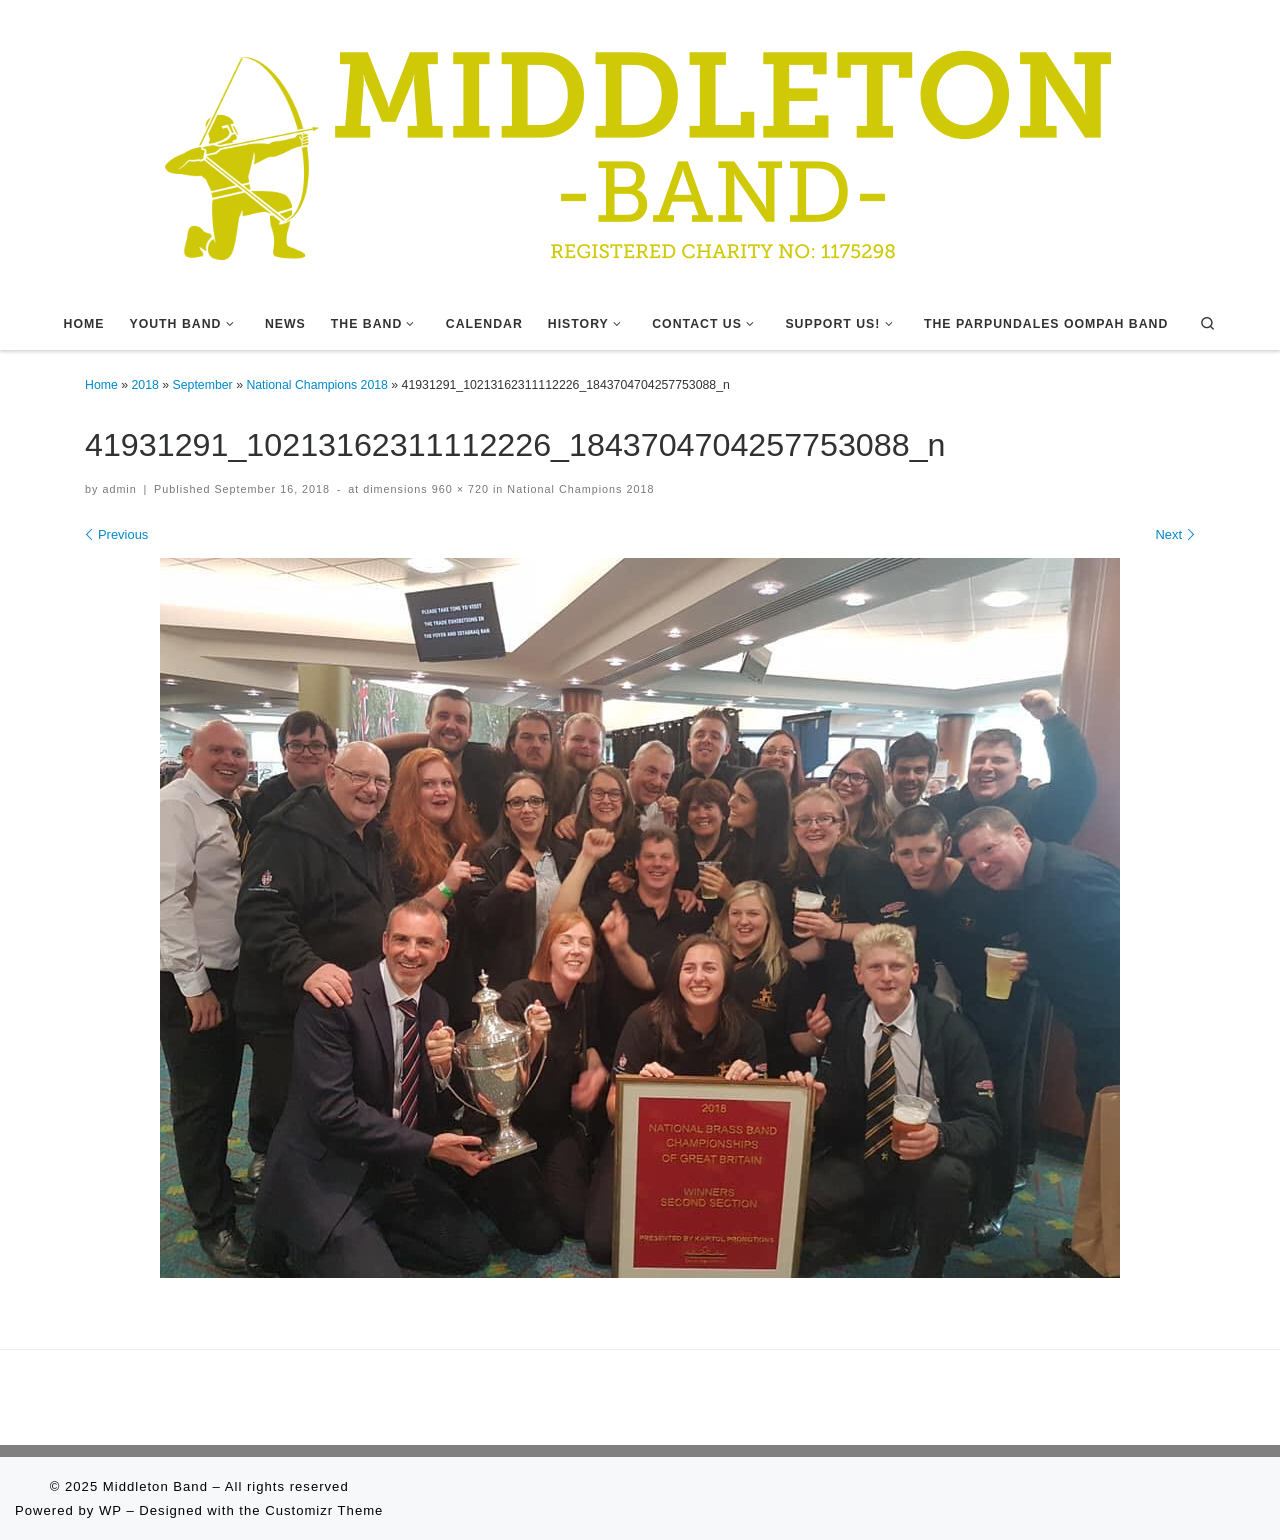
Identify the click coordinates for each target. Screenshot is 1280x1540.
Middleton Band (155, 1486)
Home (101, 385)
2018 (145, 385)
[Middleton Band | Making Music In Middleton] (640, 147)
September (203, 385)
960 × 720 (458, 489)
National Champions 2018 (317, 385)
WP (110, 1510)
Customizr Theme (324, 1510)
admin (119, 489)
